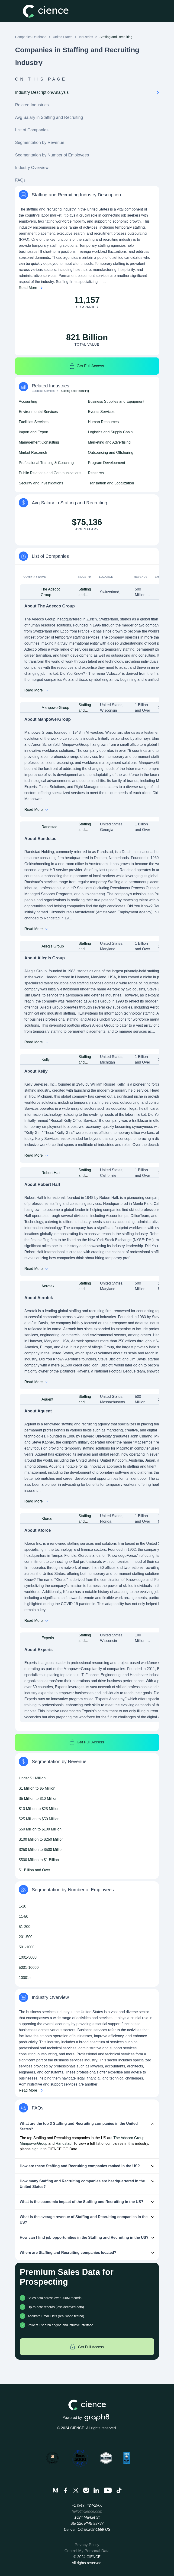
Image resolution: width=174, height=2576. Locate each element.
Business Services (43, 391)
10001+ (25, 1978)
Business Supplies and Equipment (116, 401)
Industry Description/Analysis (87, 92)
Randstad (50, 827)
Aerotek (48, 1286)
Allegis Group (53, 946)
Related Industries (32, 105)
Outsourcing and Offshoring (110, 452)
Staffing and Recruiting (86, 594)
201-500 (25, 1937)
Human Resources (103, 422)
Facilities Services (33, 422)
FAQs (20, 180)
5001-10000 (29, 1967)
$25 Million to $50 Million (39, 1819)
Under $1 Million (32, 1778)
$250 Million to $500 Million (41, 1850)
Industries (86, 37)
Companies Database (30, 37)
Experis (48, 1638)
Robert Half (51, 1173)
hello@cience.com (87, 2511)
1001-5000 (28, 1957)
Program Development (106, 463)
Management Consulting (39, 442)
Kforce (47, 1519)
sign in (37, 2149)
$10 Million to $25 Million (39, 1809)
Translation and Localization (111, 483)
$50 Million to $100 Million (40, 1829)
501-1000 (27, 1947)
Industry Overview (31, 167)
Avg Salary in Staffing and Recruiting (49, 117)
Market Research (33, 452)
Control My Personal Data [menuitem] (87, 2551)
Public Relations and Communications (50, 473)
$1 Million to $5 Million (37, 1788)
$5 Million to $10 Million (38, 1799)
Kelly (46, 1059)
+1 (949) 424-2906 (87, 2505)
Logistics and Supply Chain (110, 432)
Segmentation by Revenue (39, 142)
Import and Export (33, 432)
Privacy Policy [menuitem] (87, 2545)
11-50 (23, 1916)
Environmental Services (38, 412)
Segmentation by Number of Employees (52, 155)
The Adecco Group (51, 592)
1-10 (22, 1906)
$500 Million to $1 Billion (39, 1860)
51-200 (24, 1927)
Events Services (101, 412)
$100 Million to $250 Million (41, 1839)
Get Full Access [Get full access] (87, 2346)
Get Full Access (87, 366)
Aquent (47, 1399)
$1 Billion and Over (34, 1870)
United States (62, 37)
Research (96, 473)
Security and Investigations (41, 483)
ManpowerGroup (55, 708)
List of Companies (31, 130)
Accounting (28, 401)
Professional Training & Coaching (46, 463)
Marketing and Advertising (109, 442)
